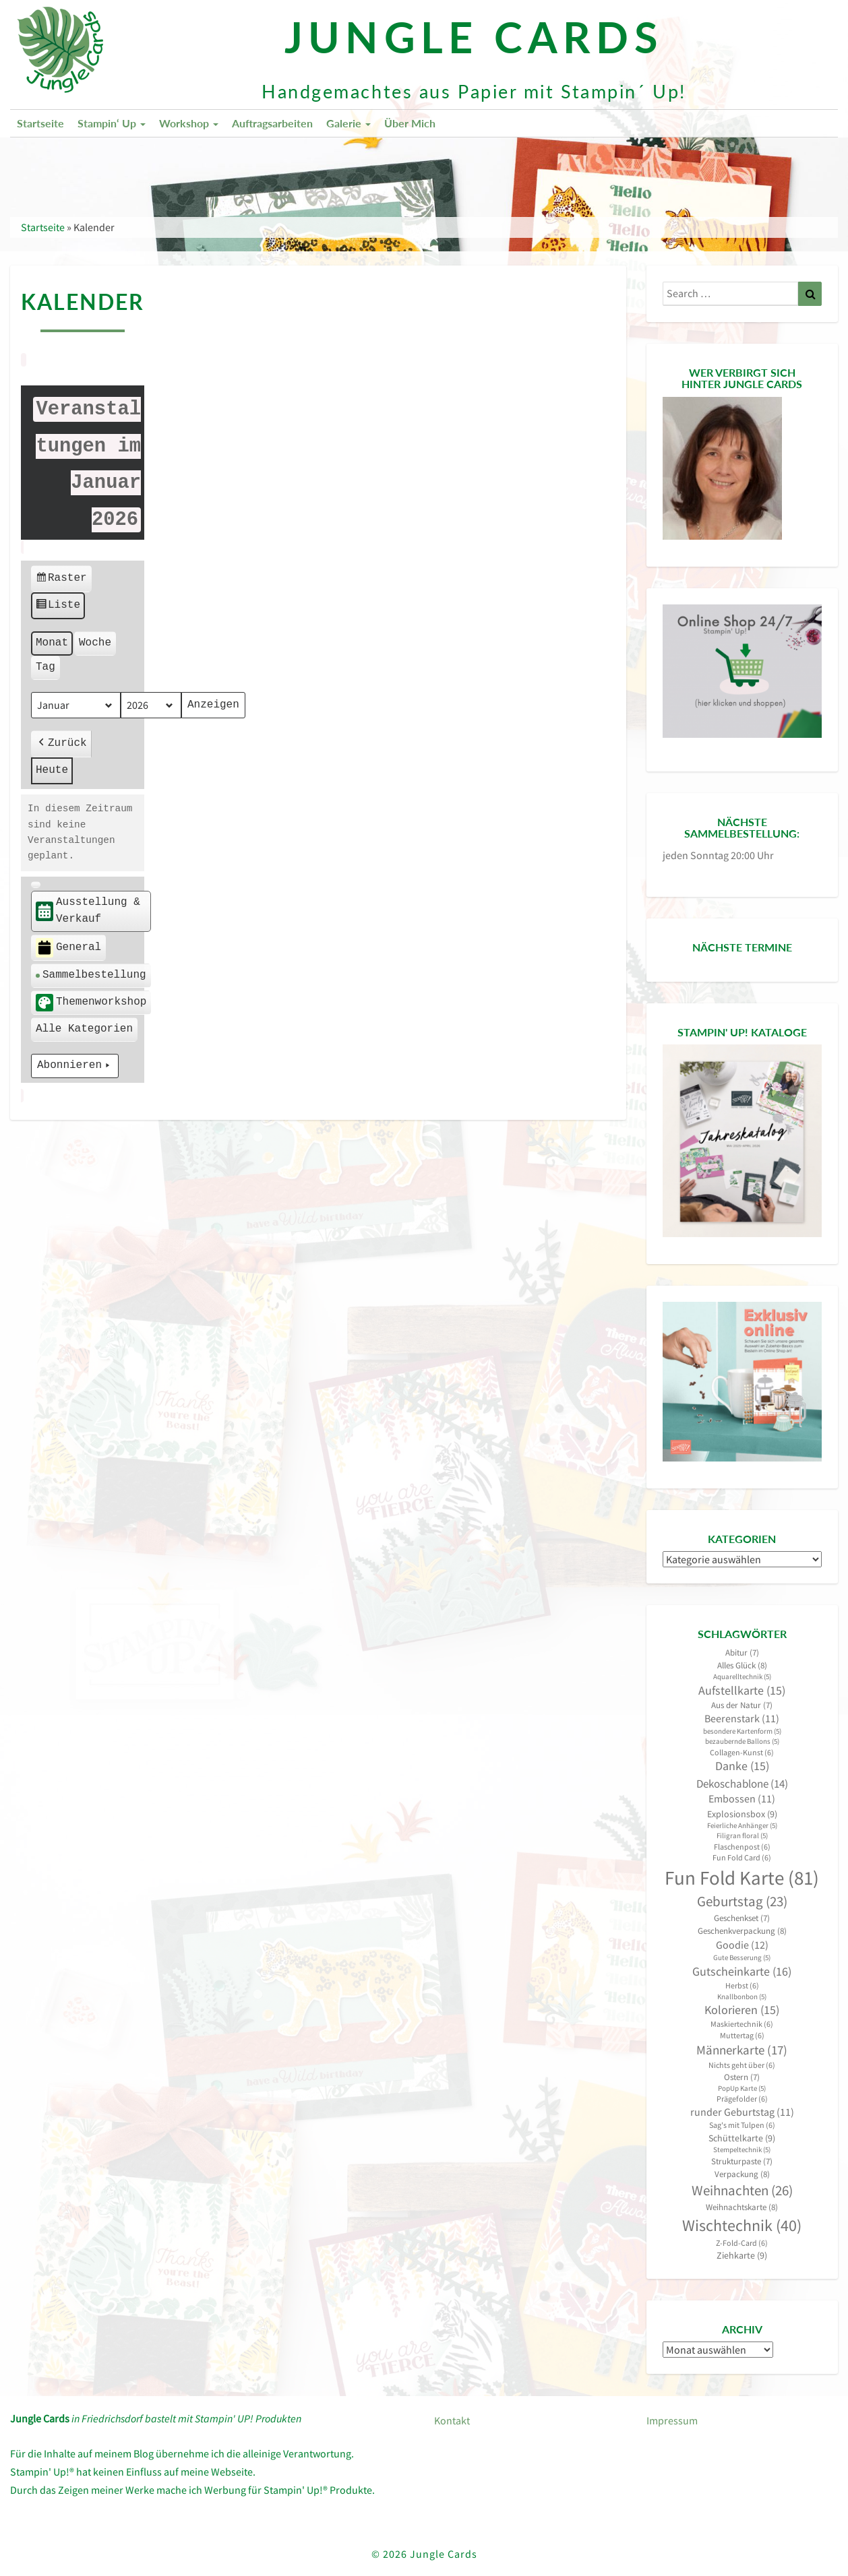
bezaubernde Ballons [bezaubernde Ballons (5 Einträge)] (742, 1741)
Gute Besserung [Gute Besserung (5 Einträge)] (741, 1957)
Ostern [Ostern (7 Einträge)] (742, 2077)
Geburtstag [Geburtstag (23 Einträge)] (742, 1901)
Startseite (40, 123)
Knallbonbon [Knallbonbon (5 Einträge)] (741, 1996)
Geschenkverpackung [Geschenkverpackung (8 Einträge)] (742, 1931)
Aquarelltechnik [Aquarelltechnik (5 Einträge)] (742, 1676)
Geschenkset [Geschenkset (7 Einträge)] (742, 1918)
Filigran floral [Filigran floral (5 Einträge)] (742, 1835)
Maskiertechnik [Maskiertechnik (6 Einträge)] (741, 2024)
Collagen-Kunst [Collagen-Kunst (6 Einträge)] (742, 1752)
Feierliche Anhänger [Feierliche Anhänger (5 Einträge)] (742, 1825)
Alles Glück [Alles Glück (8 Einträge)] (742, 1665)
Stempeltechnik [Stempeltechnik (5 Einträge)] (741, 2149)
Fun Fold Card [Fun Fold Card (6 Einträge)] (742, 1857)
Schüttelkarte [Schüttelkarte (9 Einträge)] (741, 2138)
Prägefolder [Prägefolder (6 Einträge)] (742, 2099)
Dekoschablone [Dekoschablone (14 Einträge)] (742, 1783)
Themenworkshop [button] (91, 1002)
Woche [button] (95, 643)
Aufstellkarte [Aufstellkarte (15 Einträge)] (741, 1690)
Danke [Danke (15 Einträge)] (742, 1766)
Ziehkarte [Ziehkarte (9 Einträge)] (742, 2255)
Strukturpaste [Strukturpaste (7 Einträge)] (742, 2161)
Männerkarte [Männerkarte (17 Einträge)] (741, 2050)
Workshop (188, 123)
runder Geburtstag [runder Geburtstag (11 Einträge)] (742, 2112)
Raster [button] (61, 580)
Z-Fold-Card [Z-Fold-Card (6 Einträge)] (742, 2243)
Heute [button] (52, 770)
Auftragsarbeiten (272, 123)
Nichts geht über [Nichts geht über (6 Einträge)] (741, 2065)
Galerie (348, 123)
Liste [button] (57, 607)
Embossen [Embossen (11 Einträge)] (741, 1798)
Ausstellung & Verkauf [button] (88, 911)
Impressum (672, 2420)
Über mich (409, 123)
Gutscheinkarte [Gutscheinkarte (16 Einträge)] (741, 1971)
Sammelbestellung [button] (91, 975)
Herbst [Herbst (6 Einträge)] (742, 1985)
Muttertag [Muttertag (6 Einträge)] (742, 2035)
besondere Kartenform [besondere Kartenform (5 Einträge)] (742, 1731)
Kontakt (452, 2420)
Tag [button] (45, 667)
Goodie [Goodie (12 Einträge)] (742, 1944)
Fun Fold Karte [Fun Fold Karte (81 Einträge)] (742, 1877)
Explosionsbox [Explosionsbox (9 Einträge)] (742, 1814)
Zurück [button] (61, 744)
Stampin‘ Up (112, 123)
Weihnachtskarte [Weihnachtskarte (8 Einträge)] (742, 2207)
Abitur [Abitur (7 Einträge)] (742, 1652)
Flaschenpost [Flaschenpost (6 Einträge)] (742, 1847)
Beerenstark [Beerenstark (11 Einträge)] (741, 1718)
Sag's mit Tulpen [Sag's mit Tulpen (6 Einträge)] (742, 2125)
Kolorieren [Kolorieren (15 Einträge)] (741, 2010)
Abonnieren (75, 1066)
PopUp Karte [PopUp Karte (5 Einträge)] (742, 2088)
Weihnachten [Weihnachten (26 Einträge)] (742, 2190)
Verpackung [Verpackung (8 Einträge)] (742, 2174)
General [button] (68, 948)
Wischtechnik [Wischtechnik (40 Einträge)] (741, 2225)
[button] (35, 884)
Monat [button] (52, 643)
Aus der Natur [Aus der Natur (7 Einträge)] (742, 1705)
